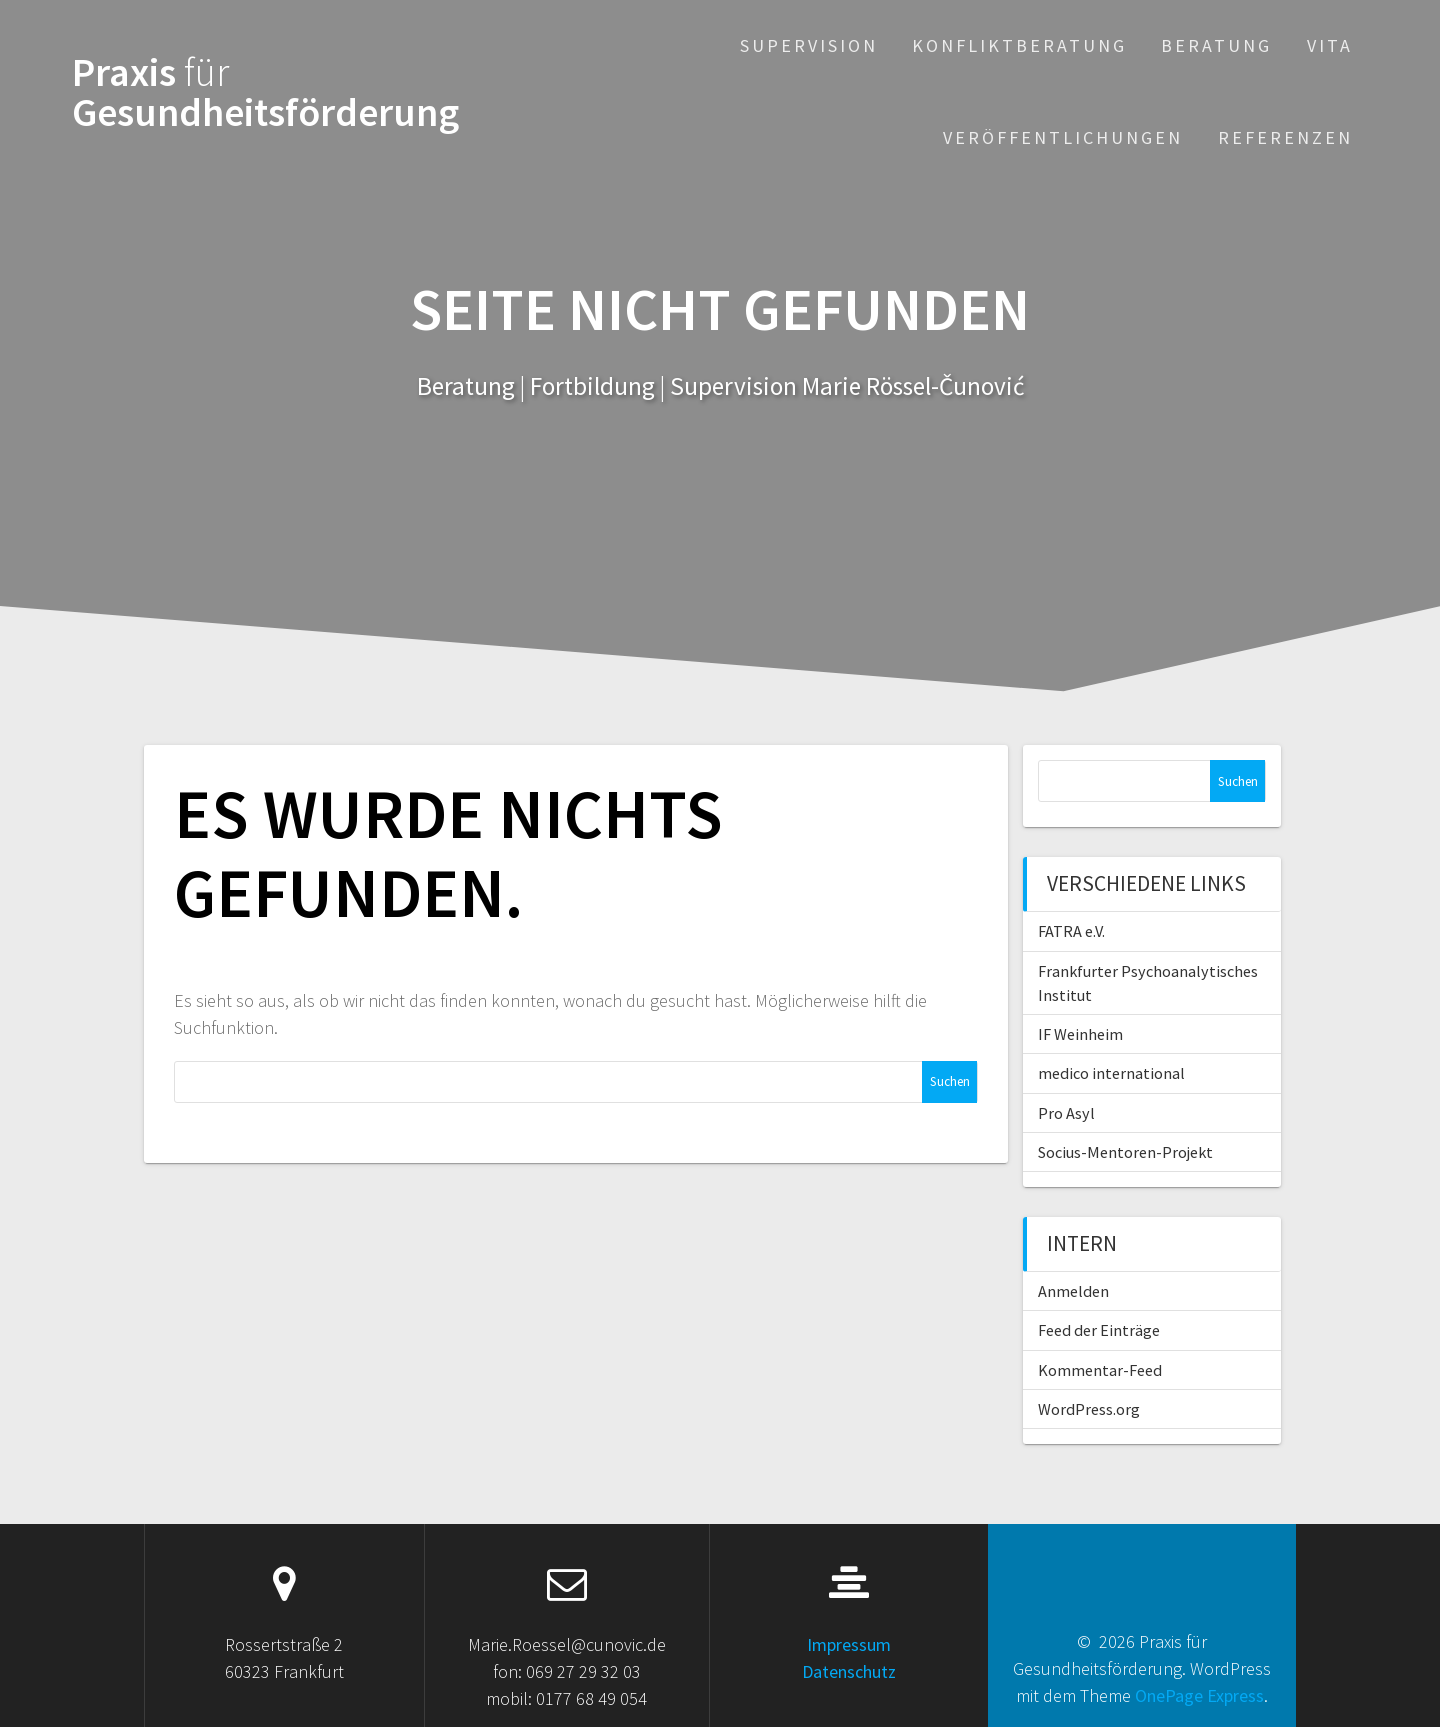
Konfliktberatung (1019, 45)
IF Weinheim (1080, 1034)
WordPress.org (1089, 1409)
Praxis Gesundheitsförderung (265, 92)
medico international (1111, 1073)
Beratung (1216, 45)
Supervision (809, 45)
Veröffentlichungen (1063, 137)
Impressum (849, 1644)
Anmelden (1073, 1291)
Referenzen (1285, 137)
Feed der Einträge (1099, 1330)
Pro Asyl (1066, 1113)
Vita (1330, 45)
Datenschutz (849, 1671)
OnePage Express (1199, 1695)
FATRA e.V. (1071, 931)
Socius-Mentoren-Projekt (1125, 1152)
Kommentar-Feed (1100, 1370)
